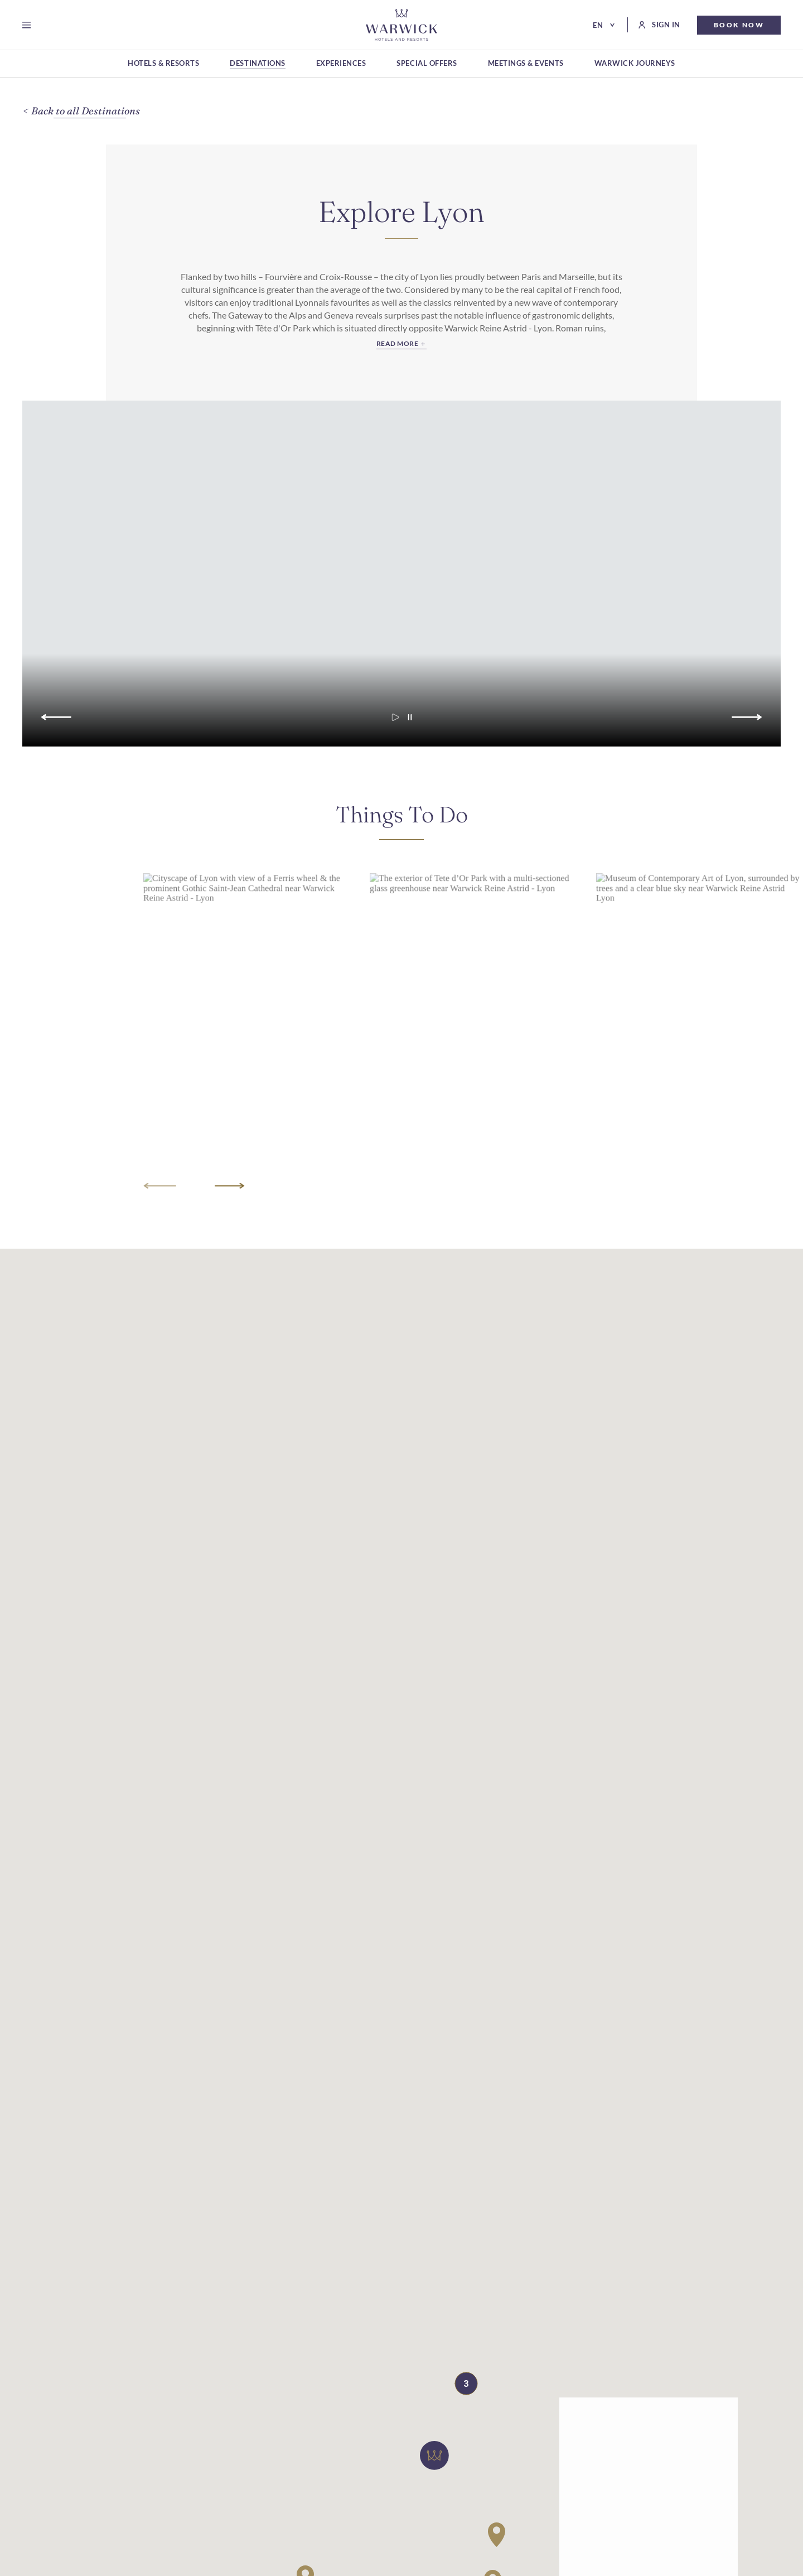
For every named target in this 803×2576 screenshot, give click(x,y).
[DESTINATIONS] (257, 64)
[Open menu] (28, 25)
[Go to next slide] (748, 724)
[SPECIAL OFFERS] (426, 64)
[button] (434, 2462)
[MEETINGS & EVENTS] (526, 64)
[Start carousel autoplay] (395, 724)
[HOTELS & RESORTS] (163, 64)
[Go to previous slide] (54, 724)
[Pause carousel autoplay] (410, 724)
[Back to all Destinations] (85, 111)
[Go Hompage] (401, 25)
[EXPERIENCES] (341, 64)
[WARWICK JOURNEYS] (634, 64)
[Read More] (401, 344)
